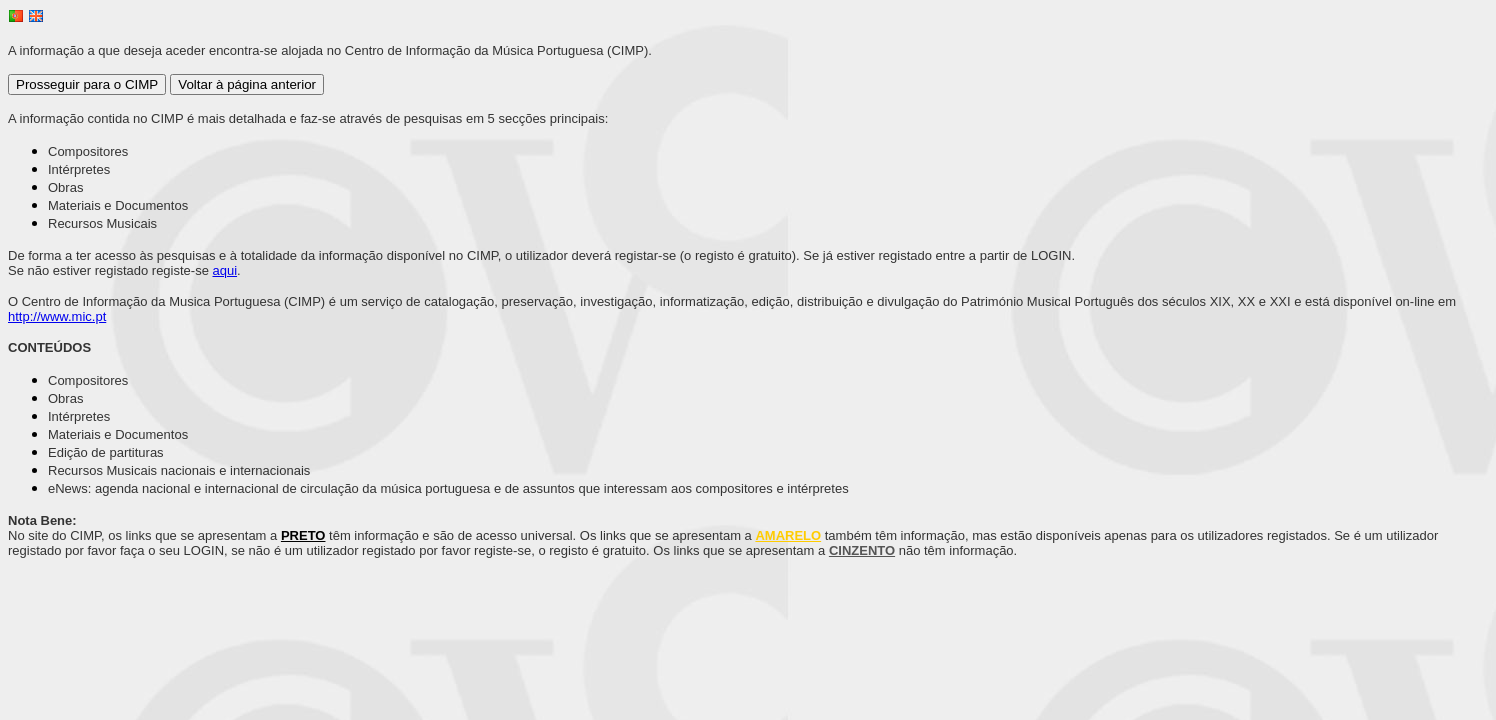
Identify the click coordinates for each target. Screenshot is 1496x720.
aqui (225, 270)
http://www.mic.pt (57, 316)
